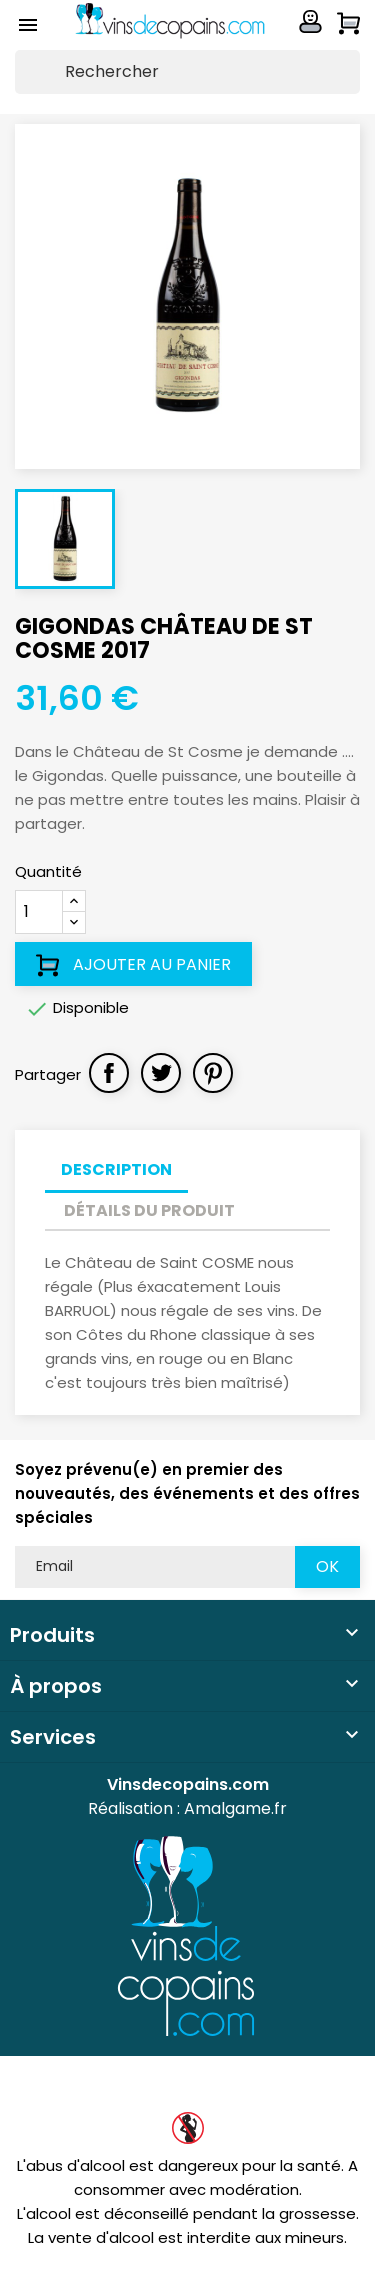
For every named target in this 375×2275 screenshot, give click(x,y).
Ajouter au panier (133, 965)
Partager (109, 1073)
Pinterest (213, 1073)
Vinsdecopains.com (188, 1784)
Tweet (161, 1073)
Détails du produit (149, 1210)
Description (116, 1169)
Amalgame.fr (235, 1808)
